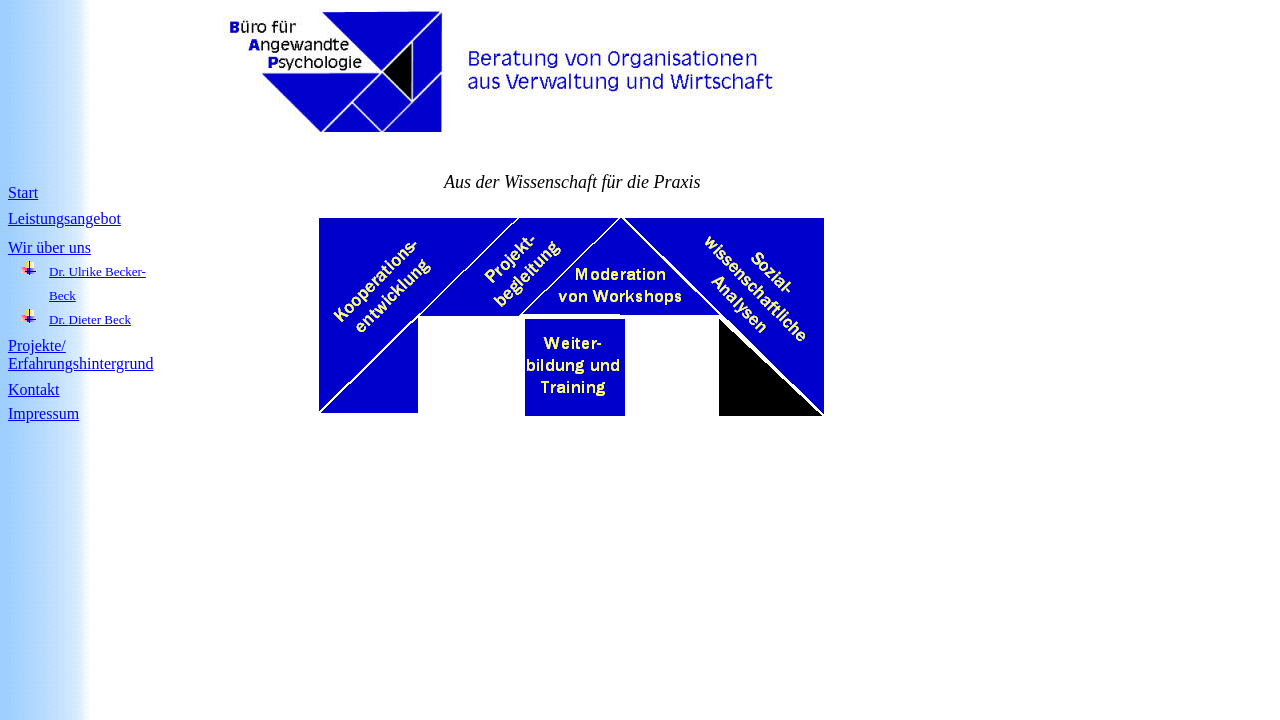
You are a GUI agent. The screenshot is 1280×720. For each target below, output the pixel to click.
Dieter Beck (100, 319)
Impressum (43, 413)
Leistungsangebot (64, 218)
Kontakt (34, 389)
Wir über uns (49, 247)
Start (23, 192)
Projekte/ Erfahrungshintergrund (80, 354)
